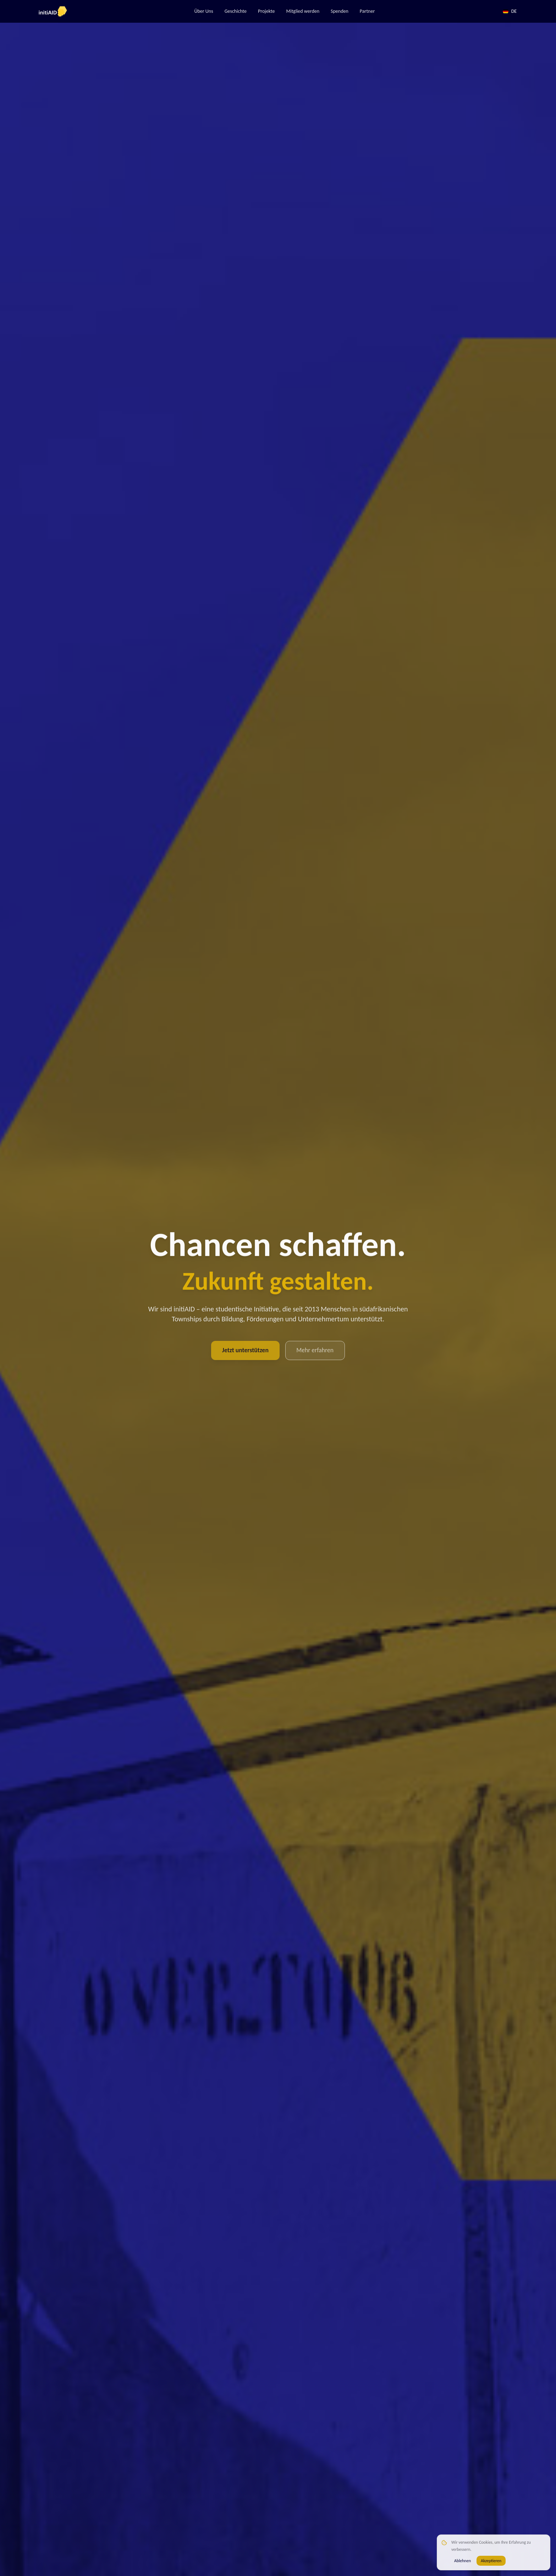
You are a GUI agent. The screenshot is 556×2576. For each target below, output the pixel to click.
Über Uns (203, 11)
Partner (366, 11)
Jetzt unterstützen (244, 1350)
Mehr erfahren (316, 1350)
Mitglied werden (302, 11)
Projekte (266, 11)
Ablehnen (462, 2560)
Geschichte (235, 11)
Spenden (339, 11)
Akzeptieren (491, 2560)
